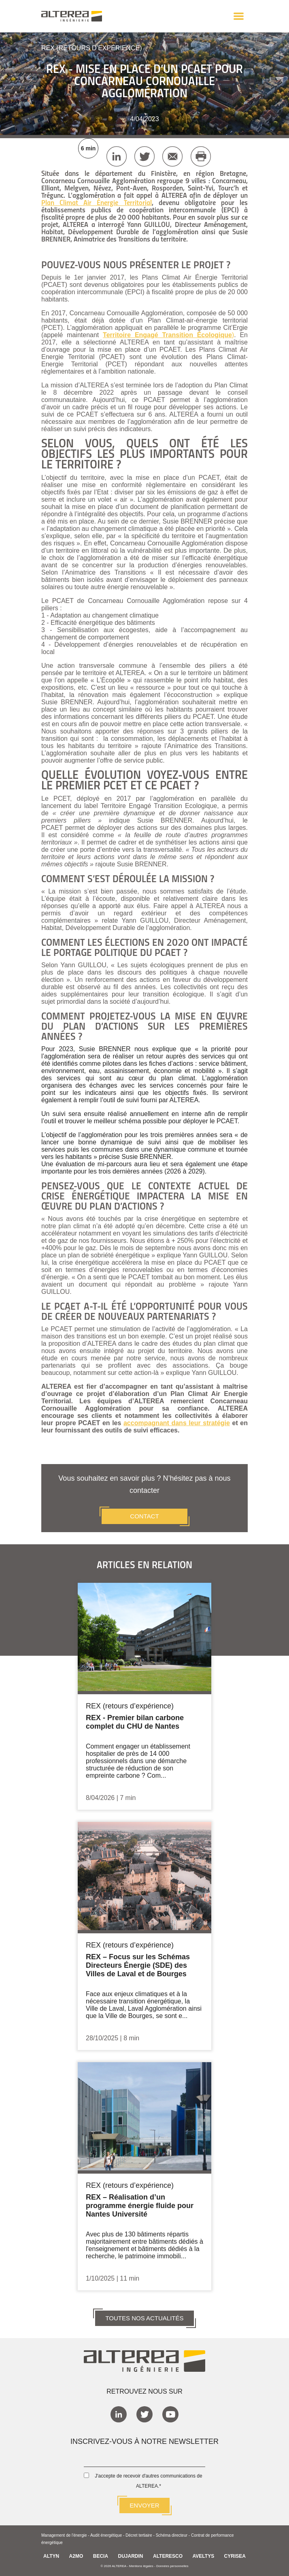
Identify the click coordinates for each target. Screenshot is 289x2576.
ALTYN (51, 2556)
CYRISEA (235, 2556)
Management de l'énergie (64, 2535)
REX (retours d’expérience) (91, 48)
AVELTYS (204, 2556)
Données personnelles (172, 2566)
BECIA (100, 2556)
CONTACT (144, 1516)
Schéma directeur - (173, 2535)
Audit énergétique (106, 2535)
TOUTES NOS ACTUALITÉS (144, 2318)
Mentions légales (141, 2566)
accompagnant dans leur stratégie (176, 1422)
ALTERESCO (168, 2556)
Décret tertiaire (138, 2535)
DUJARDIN (130, 2556)
